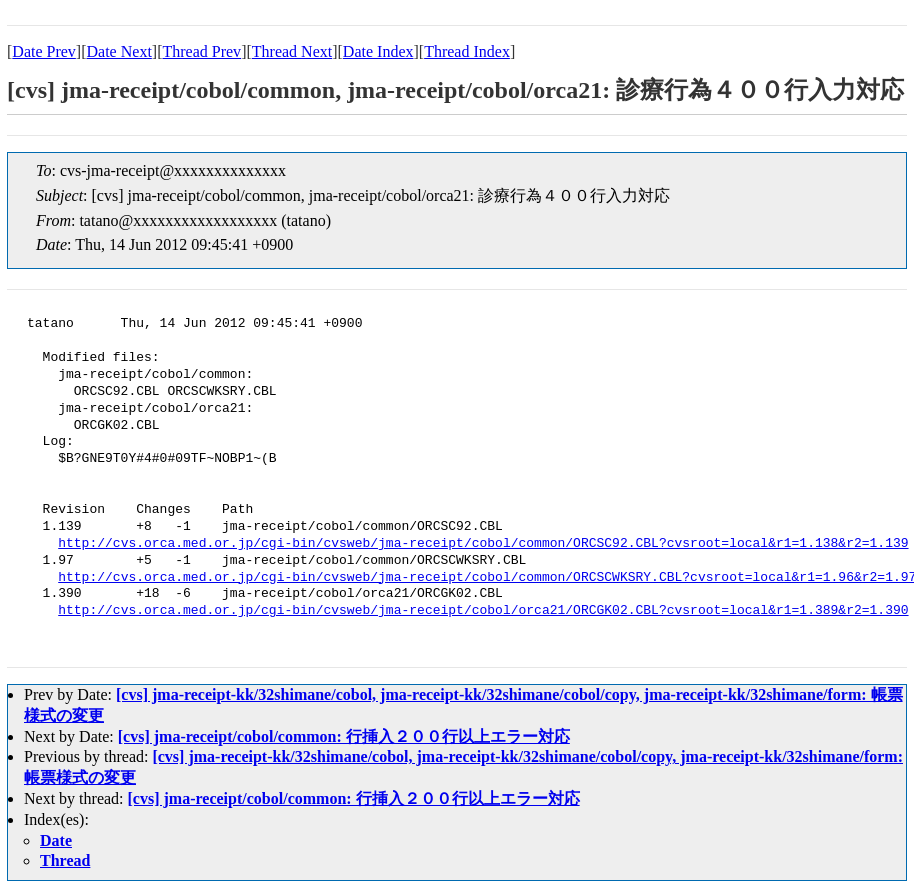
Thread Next (292, 51)
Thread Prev (201, 51)
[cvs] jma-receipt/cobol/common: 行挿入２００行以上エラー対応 (344, 736)
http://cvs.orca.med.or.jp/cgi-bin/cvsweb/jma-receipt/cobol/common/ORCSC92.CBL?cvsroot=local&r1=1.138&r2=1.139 (483, 544)
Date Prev (44, 51)
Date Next (119, 51)
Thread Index (467, 51)
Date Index (378, 51)
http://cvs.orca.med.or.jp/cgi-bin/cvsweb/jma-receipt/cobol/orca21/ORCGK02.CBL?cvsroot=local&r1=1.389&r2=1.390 (483, 611)
